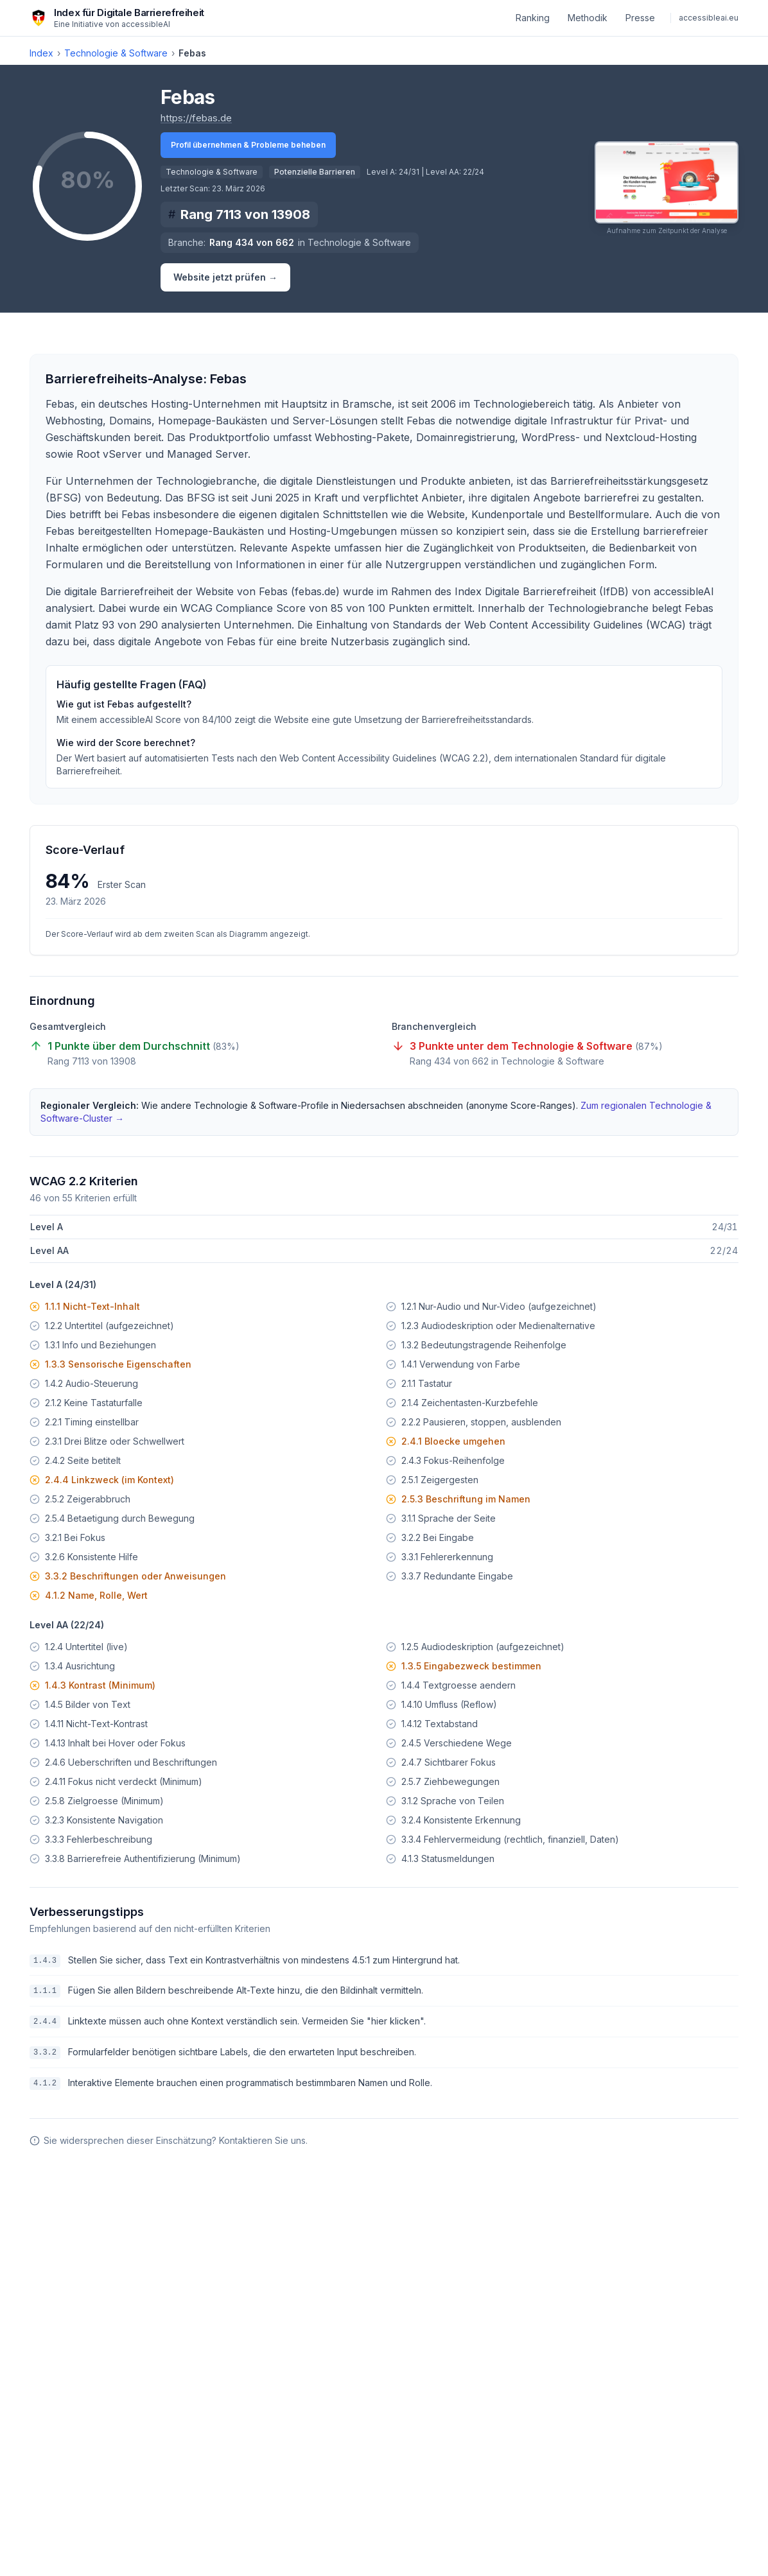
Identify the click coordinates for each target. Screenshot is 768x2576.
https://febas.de (196, 117)
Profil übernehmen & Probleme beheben (248, 145)
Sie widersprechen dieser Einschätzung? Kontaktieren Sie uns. (169, 2140)
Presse (640, 17)
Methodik (587, 17)
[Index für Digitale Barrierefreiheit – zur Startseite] (117, 18)
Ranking (533, 17)
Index (41, 53)
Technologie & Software (116, 53)
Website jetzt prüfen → (225, 277)
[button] (666, 188)
